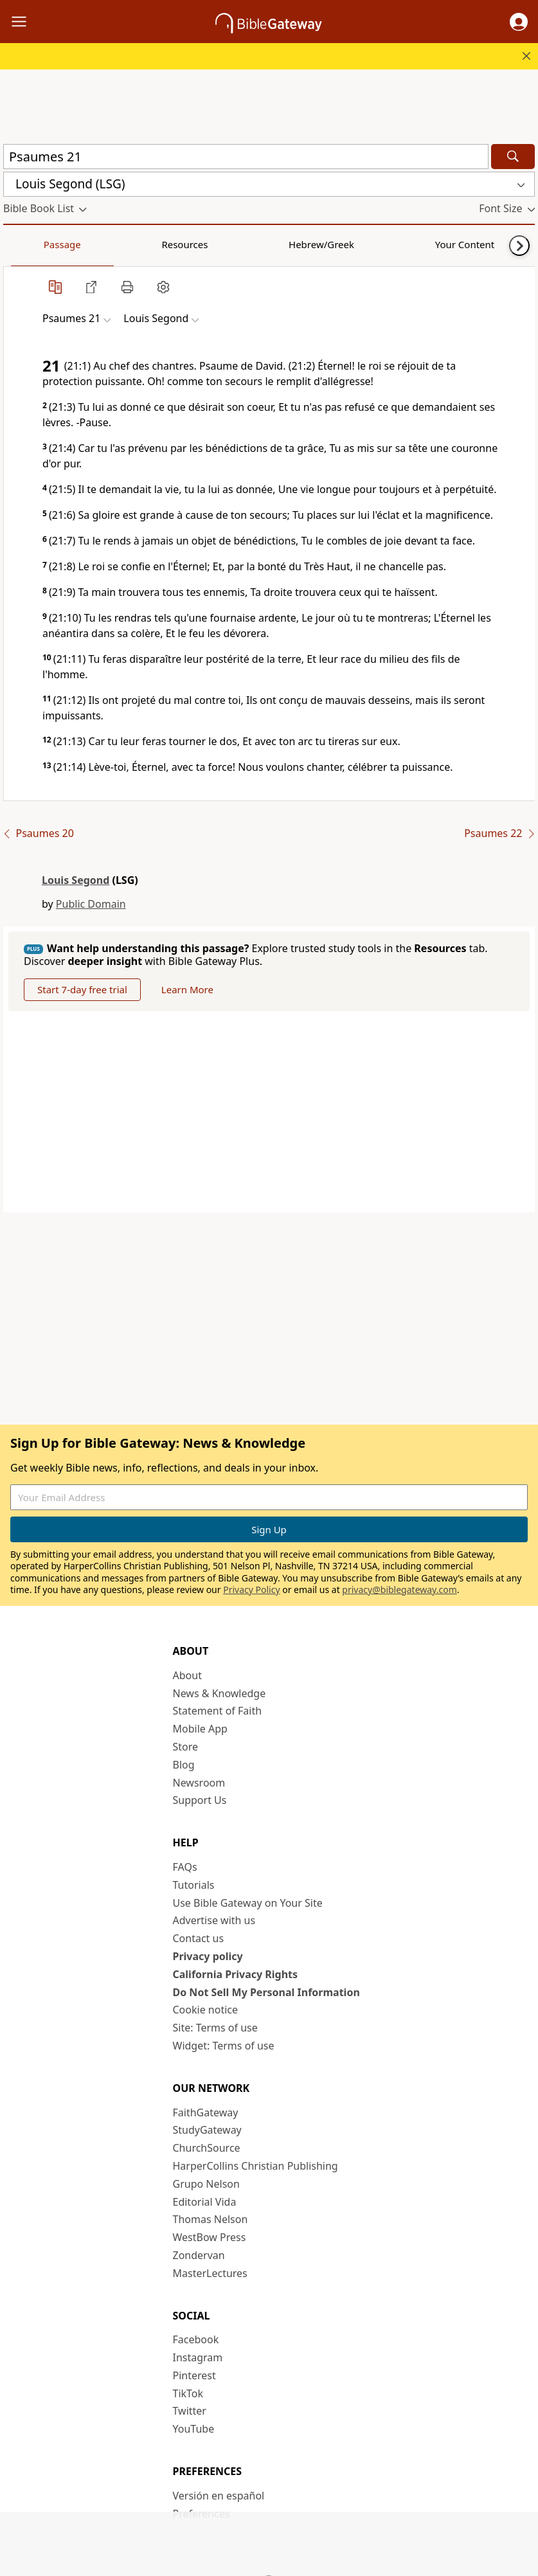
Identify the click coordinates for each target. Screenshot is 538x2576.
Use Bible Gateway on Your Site (248, 1903)
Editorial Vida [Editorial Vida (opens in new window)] (205, 2202)
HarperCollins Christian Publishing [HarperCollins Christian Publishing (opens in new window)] (255, 2166)
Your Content (254, 244)
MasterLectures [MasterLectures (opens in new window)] (210, 2273)
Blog (184, 1765)
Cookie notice (205, 2010)
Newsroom (199, 1783)
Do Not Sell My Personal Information (266, 1992)
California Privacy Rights (235, 1974)
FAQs (185, 1867)
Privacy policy (208, 1956)
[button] (519, 22)
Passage (32, 244)
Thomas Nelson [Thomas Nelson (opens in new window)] (210, 2219)
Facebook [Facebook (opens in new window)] (196, 2339)
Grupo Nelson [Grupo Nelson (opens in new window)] (206, 2184)
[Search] (513, 156)
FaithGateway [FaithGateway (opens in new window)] (205, 2112)
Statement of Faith (217, 1711)
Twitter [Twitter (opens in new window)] (189, 2411)
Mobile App (200, 1729)
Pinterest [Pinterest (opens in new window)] (194, 2375)
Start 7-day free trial (82, 989)
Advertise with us (214, 1920)
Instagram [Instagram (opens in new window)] (198, 2357)
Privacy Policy (251, 1589)
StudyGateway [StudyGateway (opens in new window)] (207, 2130)
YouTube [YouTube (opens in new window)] (194, 2429)
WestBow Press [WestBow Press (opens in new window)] (209, 2237)
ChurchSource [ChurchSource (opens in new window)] (206, 2148)
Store (186, 1747)
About (187, 1675)
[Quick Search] (246, 156)
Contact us (198, 1938)
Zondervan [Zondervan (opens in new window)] (199, 2255)
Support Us (200, 1800)
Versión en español (219, 2496)
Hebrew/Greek (171, 244)
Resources (94, 244)
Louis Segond (75, 880)
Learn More (187, 989)
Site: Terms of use (215, 2028)
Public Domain (91, 904)
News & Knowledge (219, 1693)
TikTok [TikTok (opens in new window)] (188, 2393)
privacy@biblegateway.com (399, 1589)
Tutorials (194, 1885)
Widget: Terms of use (223, 2046)
